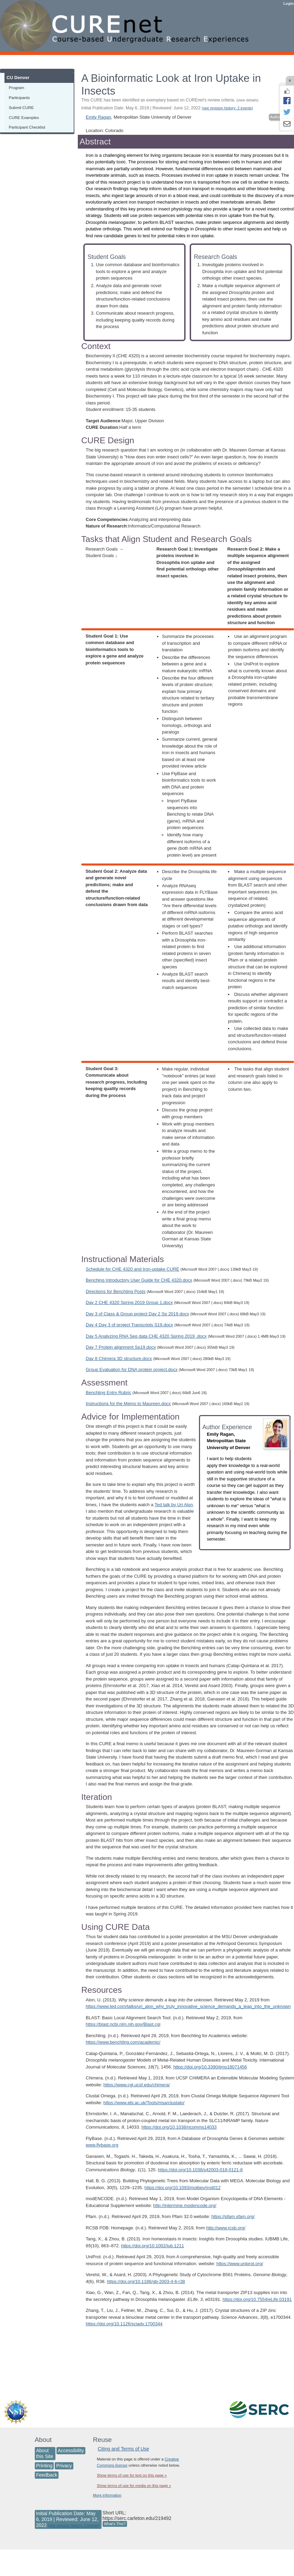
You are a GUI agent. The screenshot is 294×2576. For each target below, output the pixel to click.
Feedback (46, 2475)
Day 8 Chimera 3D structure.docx (119, 1358)
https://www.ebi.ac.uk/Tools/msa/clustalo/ (144, 2102)
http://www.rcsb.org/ (225, 2227)
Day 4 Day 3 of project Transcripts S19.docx (129, 1324)
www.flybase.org (102, 2145)
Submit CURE (21, 107)
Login (288, 3)
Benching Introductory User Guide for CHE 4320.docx (139, 1280)
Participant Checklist (27, 127)
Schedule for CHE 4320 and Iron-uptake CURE (132, 1269)
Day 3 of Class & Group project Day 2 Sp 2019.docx (137, 1313)
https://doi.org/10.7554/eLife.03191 (257, 2299)
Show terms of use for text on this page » (132, 2475)
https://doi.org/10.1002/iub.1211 (152, 2245)
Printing (44, 2465)
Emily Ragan (98, 117)
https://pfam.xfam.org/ (233, 2216)
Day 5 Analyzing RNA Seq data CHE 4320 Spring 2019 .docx (146, 1336)
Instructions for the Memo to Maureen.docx (128, 1403)
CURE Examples (24, 117)
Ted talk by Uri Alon (174, 1504)
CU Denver (18, 77)
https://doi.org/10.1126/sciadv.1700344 (124, 2323)
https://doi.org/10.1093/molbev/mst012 (183, 2187)
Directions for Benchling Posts (115, 1291)
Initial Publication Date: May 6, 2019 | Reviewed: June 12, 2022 (167, 108)
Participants (19, 97)
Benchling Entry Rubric (108, 1392)
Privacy (64, 2465)
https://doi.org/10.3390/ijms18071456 (210, 2066)
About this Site (44, 2453)
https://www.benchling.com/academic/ (123, 2042)
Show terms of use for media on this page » (134, 2485)
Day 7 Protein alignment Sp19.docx (121, 1347)
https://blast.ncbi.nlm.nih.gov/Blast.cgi (123, 2024)
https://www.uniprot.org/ (239, 2263)
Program (16, 87)
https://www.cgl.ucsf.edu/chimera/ (136, 2084)
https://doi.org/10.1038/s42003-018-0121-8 (200, 2169)
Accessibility (71, 2450)
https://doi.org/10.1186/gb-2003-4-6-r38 (146, 2281)
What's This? (115, 2524)
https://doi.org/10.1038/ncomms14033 (179, 2127)
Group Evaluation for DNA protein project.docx (132, 1369)
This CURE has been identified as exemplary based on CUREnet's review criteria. (170, 100)
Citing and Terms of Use (123, 2449)
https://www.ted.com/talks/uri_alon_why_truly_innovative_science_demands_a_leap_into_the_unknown (188, 2006)
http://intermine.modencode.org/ (185, 2205)
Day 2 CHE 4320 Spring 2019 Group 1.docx (129, 1302)
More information (107, 2495)
